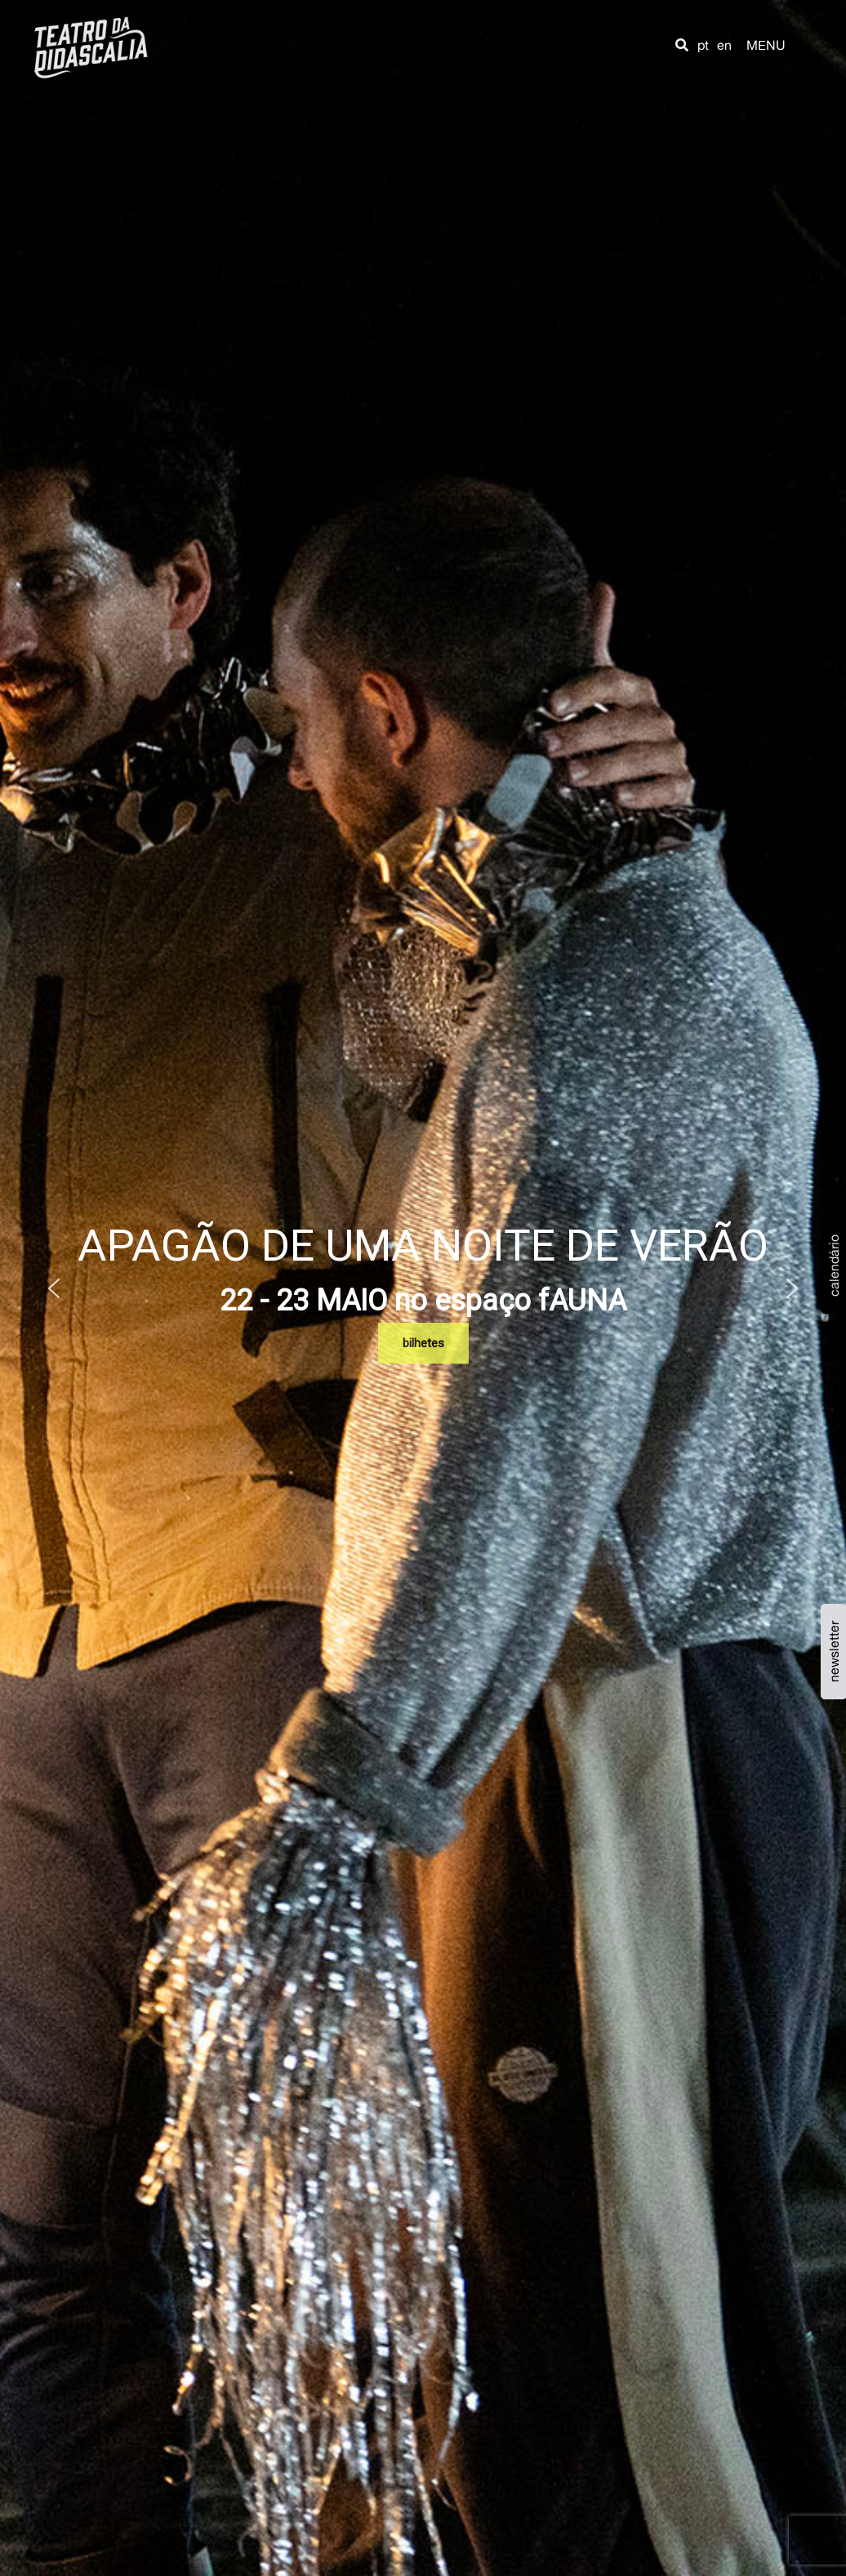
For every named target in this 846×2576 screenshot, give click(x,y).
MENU (766, 45)
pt (703, 45)
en (724, 45)
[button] (682, 45)
